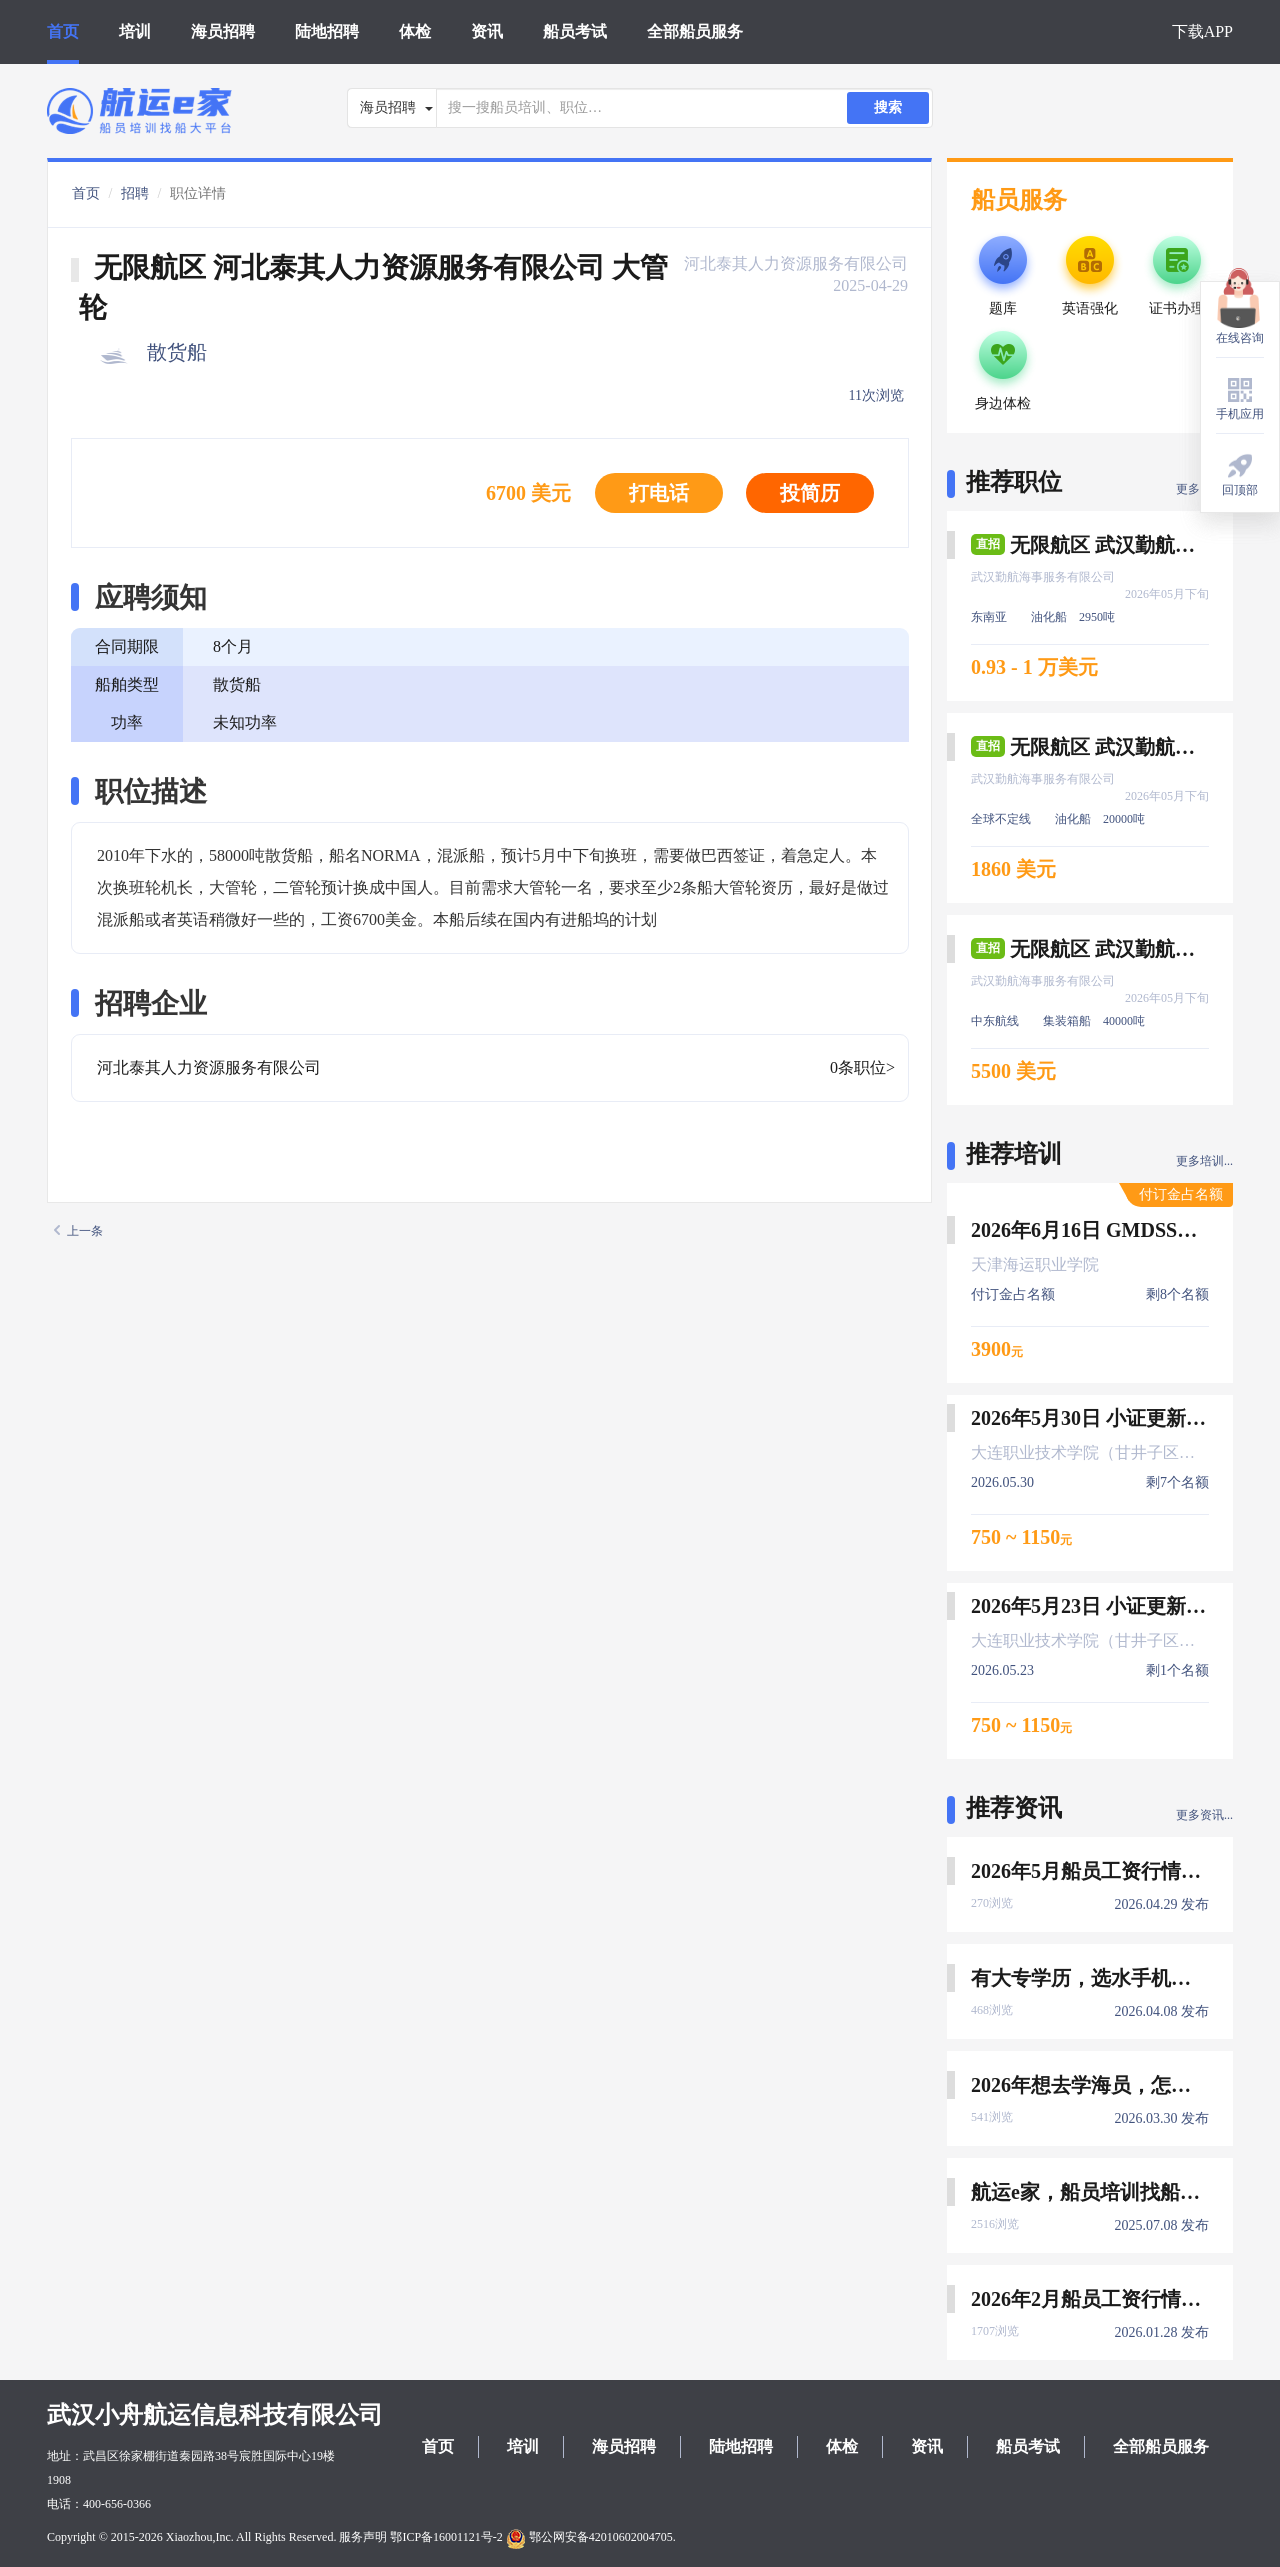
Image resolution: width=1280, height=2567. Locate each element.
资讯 (487, 31)
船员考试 (575, 31)
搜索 (888, 107)
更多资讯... (1204, 1815)
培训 (135, 31)
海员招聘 (223, 31)
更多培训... (1204, 1161)
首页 (63, 31)
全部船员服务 (695, 31)
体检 (415, 31)
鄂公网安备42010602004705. (591, 2537)
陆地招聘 (327, 31)
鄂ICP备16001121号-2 (446, 2537)
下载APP (1202, 31)
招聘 (135, 193)
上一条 (78, 1231)
